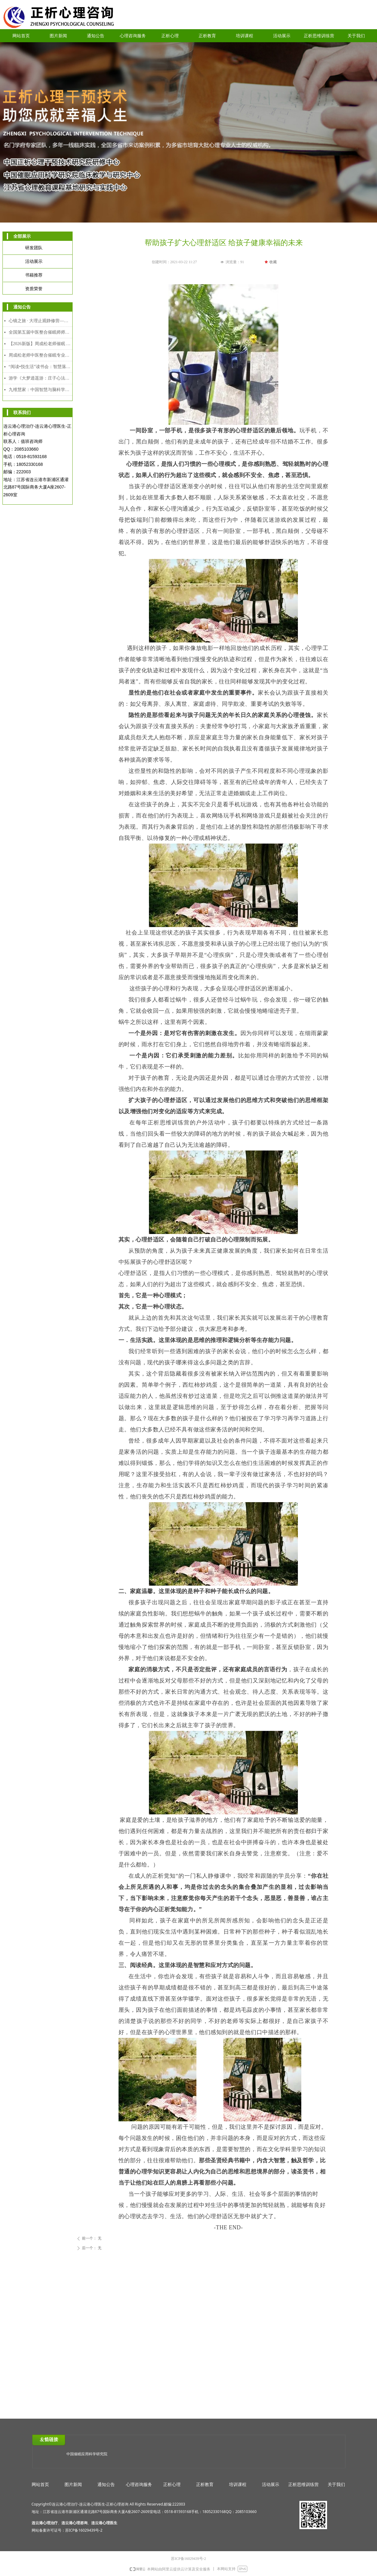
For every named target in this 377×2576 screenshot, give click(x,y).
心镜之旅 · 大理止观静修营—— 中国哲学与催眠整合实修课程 (40, 320)
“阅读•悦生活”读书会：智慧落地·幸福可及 (40, 366)
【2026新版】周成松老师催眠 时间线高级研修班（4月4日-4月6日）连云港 (40, 343)
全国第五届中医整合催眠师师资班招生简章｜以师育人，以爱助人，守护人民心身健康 (40, 332)
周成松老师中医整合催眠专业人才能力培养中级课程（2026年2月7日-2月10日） (40, 355)
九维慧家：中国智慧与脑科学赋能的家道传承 (40, 389)
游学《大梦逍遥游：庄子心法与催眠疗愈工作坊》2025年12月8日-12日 (40, 378)
